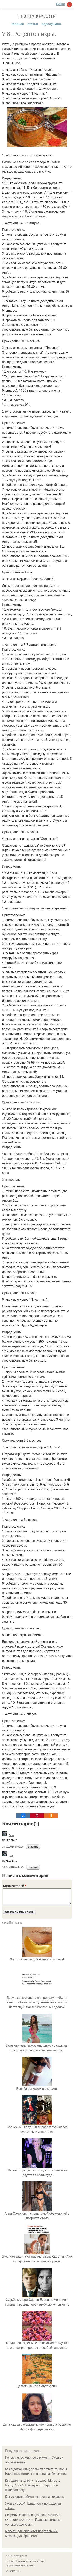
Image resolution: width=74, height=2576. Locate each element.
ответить (33, 1846)
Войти (60, 4)
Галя (8, 1835)
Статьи (32, 24)
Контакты (10, 2561)
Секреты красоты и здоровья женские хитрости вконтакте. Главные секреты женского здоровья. (32, 2519)
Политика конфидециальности (20, 2566)
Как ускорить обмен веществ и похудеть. (35, 2496)
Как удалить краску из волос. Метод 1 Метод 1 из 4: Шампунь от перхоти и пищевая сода (32, 2485)
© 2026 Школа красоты (16, 2556)
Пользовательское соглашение (30, 2561)
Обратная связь (13, 2571)
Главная (17, 24)
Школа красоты (37, 16)
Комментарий (14, 1886)
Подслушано (51, 24)
